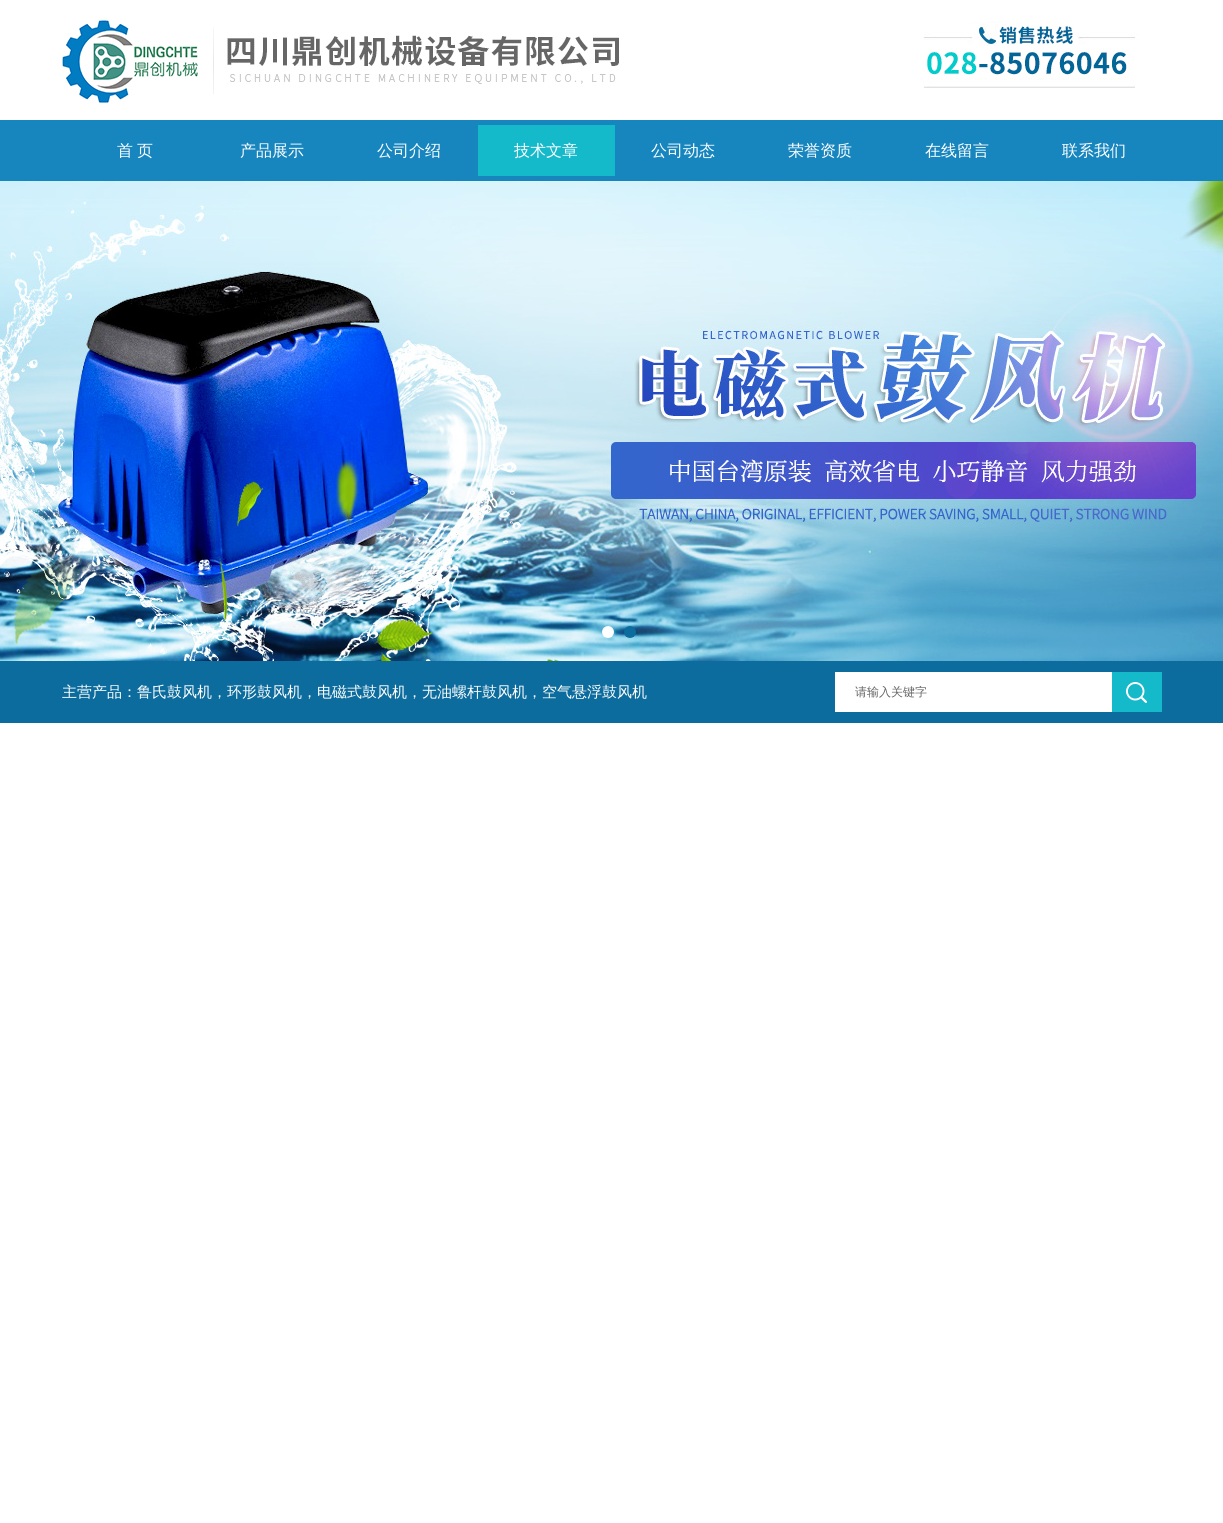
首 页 (135, 150)
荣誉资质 (820, 150)
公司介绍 (409, 150)
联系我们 (1094, 150)
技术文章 (546, 150)
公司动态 (683, 150)
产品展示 (272, 150)
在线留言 (957, 150)
